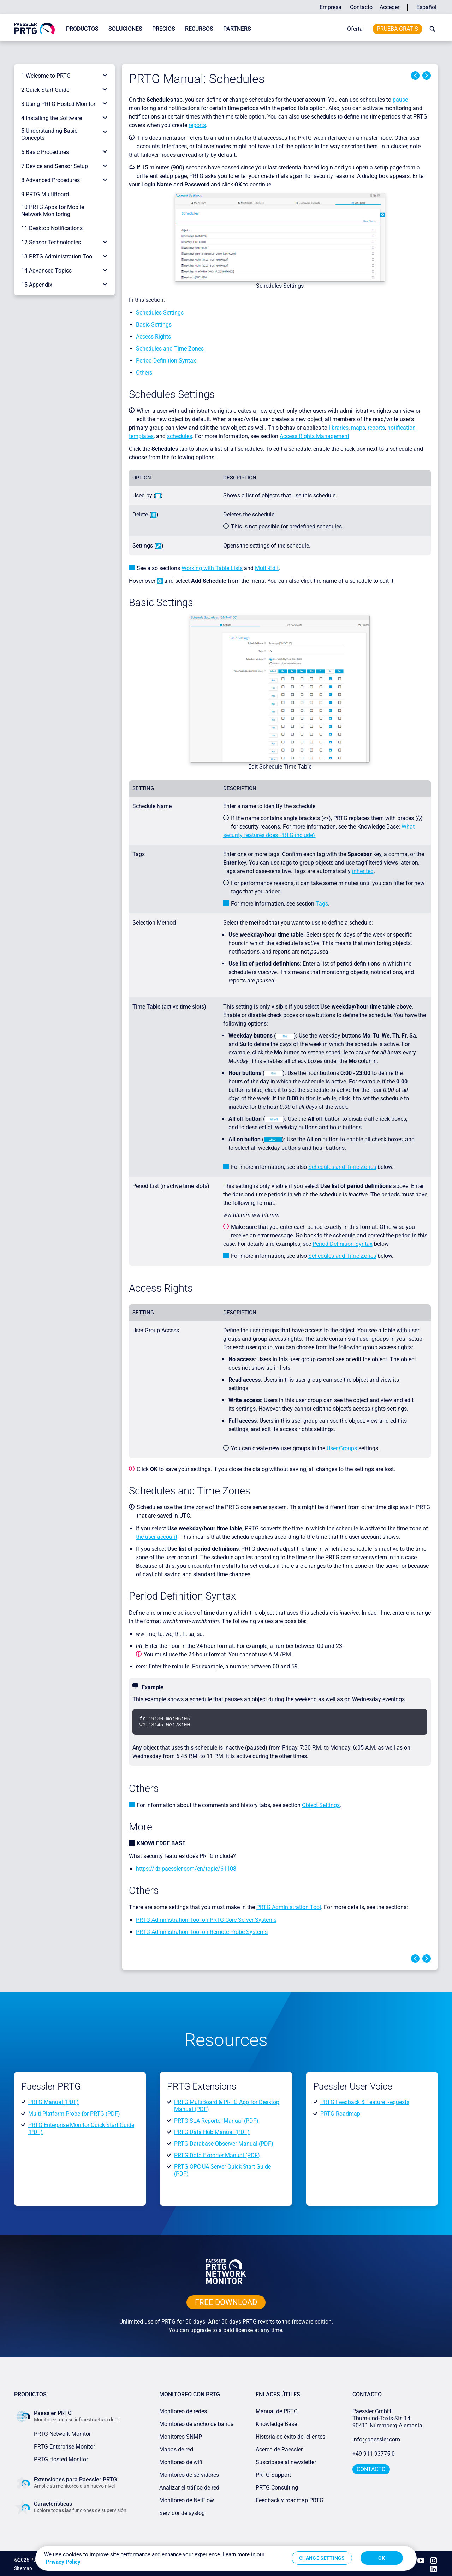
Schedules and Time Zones (170, 348)
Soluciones (125, 28)
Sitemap (23, 2567)
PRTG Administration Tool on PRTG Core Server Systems (206, 1920)
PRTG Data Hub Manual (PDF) (212, 2132)
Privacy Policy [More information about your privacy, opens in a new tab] (63, 2562)
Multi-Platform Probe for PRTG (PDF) (74, 2113)
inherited (363, 871)
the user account (156, 1537)
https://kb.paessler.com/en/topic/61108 (186, 1868)
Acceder (389, 7)
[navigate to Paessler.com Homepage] (34, 28)
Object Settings (321, 1805)
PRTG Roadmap (340, 2113)
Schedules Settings (160, 312)
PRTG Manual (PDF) (53, 2102)
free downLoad (226, 2302)
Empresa (330, 7)
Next (426, 75)
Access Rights (153, 336)
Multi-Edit (267, 568)
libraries (339, 427)
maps (358, 427)
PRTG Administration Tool (288, 1907)
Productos (82, 28)
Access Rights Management (314, 436)
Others (144, 372)
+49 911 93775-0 (373, 2453)
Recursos (199, 28)
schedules (179, 436)
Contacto (361, 7)
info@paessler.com (376, 2439)
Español (426, 7)
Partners (237, 28)
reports (197, 125)
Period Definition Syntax (166, 360)
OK (381, 2558)
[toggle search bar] (430, 29)
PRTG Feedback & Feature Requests (364, 2102)
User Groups (342, 1448)
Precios (163, 28)
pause (400, 99)
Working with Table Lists (212, 568)
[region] (226, 2558)
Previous (415, 75)
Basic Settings (154, 324)
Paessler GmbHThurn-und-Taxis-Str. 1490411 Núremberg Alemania (387, 2418)
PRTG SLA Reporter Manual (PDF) (216, 2120)
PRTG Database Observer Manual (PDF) (223, 2143)
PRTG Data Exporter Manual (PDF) (217, 2155)
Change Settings (322, 2558)
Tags (322, 903)
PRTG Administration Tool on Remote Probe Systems (202, 1932)
